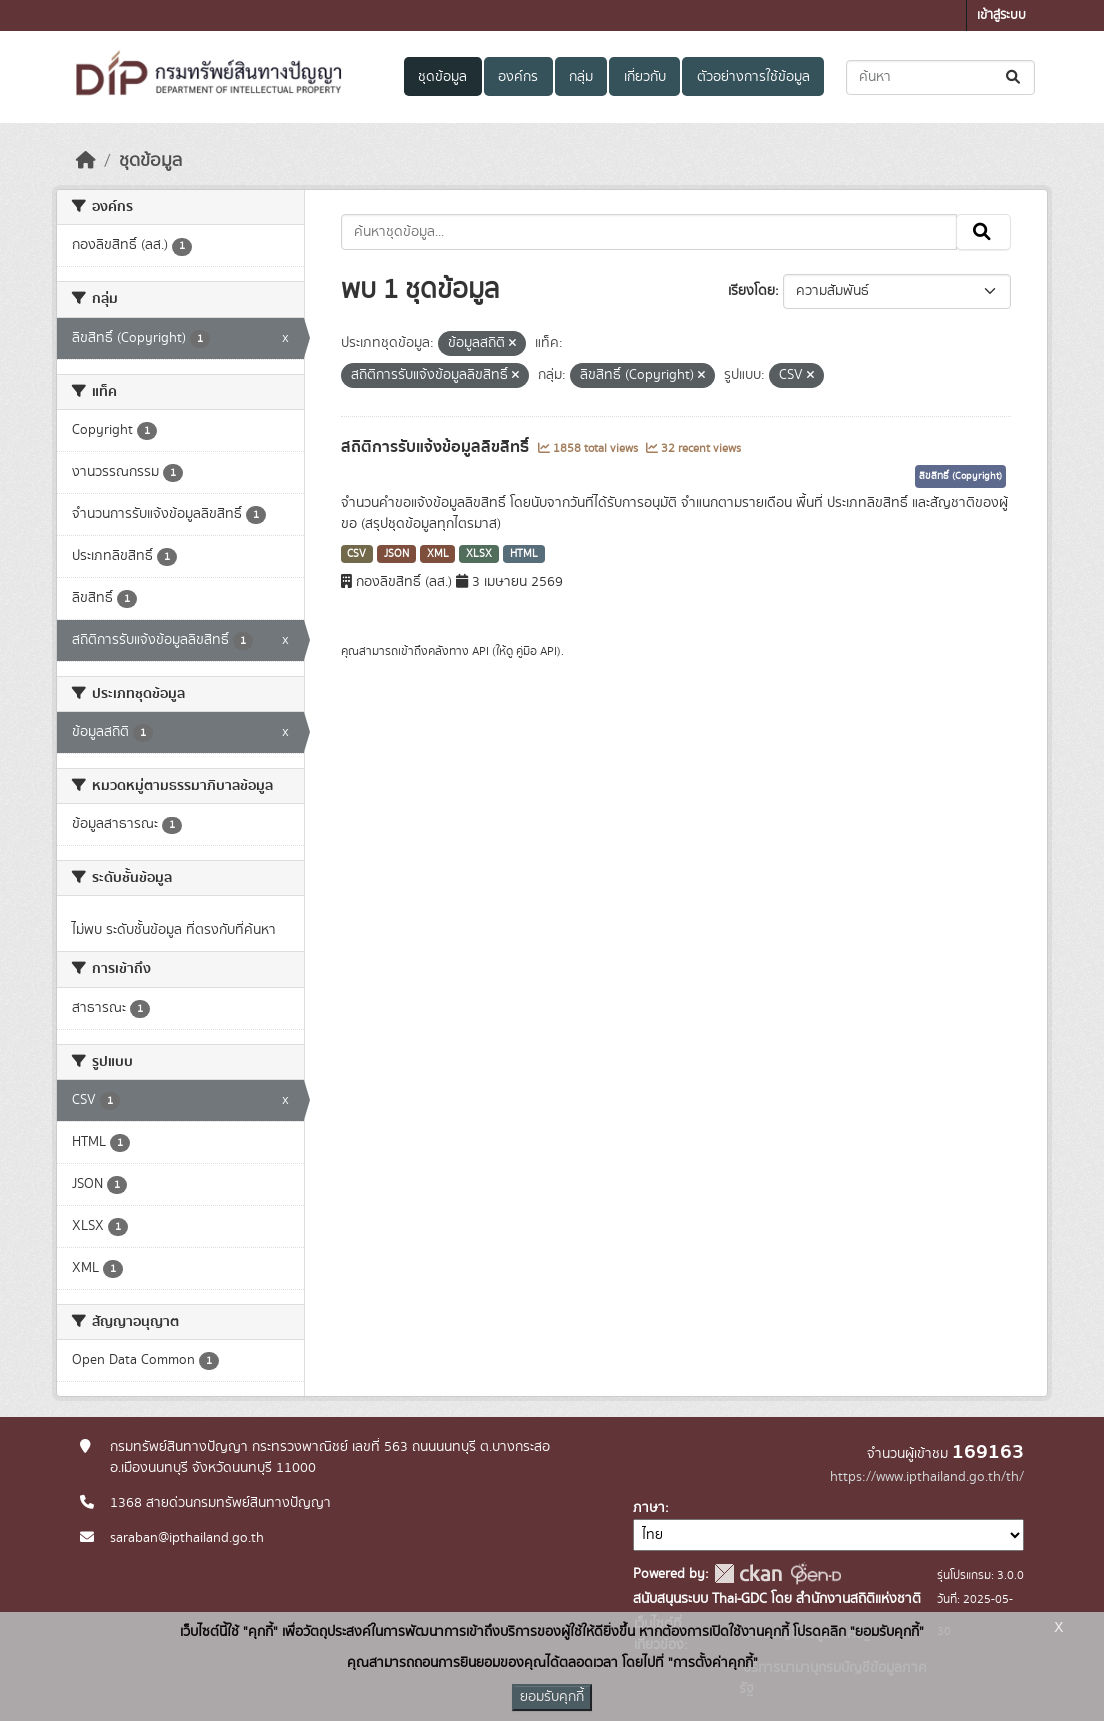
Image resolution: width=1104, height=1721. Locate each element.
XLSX (479, 554)
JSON (396, 554)
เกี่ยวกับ (645, 77)
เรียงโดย (751, 291)
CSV (356, 554)
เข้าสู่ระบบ (1001, 15)
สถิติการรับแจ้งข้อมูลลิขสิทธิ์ (437, 447)
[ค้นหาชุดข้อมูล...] (940, 77)
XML (438, 554)
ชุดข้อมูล (442, 77)
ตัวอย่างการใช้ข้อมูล (753, 77)
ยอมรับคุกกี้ (552, 1697)
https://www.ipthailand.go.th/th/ (927, 1477)
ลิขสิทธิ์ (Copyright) (960, 476)
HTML (524, 554)
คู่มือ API (536, 651)
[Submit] (1014, 77)
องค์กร (518, 77)
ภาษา (649, 1508)
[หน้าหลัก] (86, 161)
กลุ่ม (581, 77)
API (480, 651)
